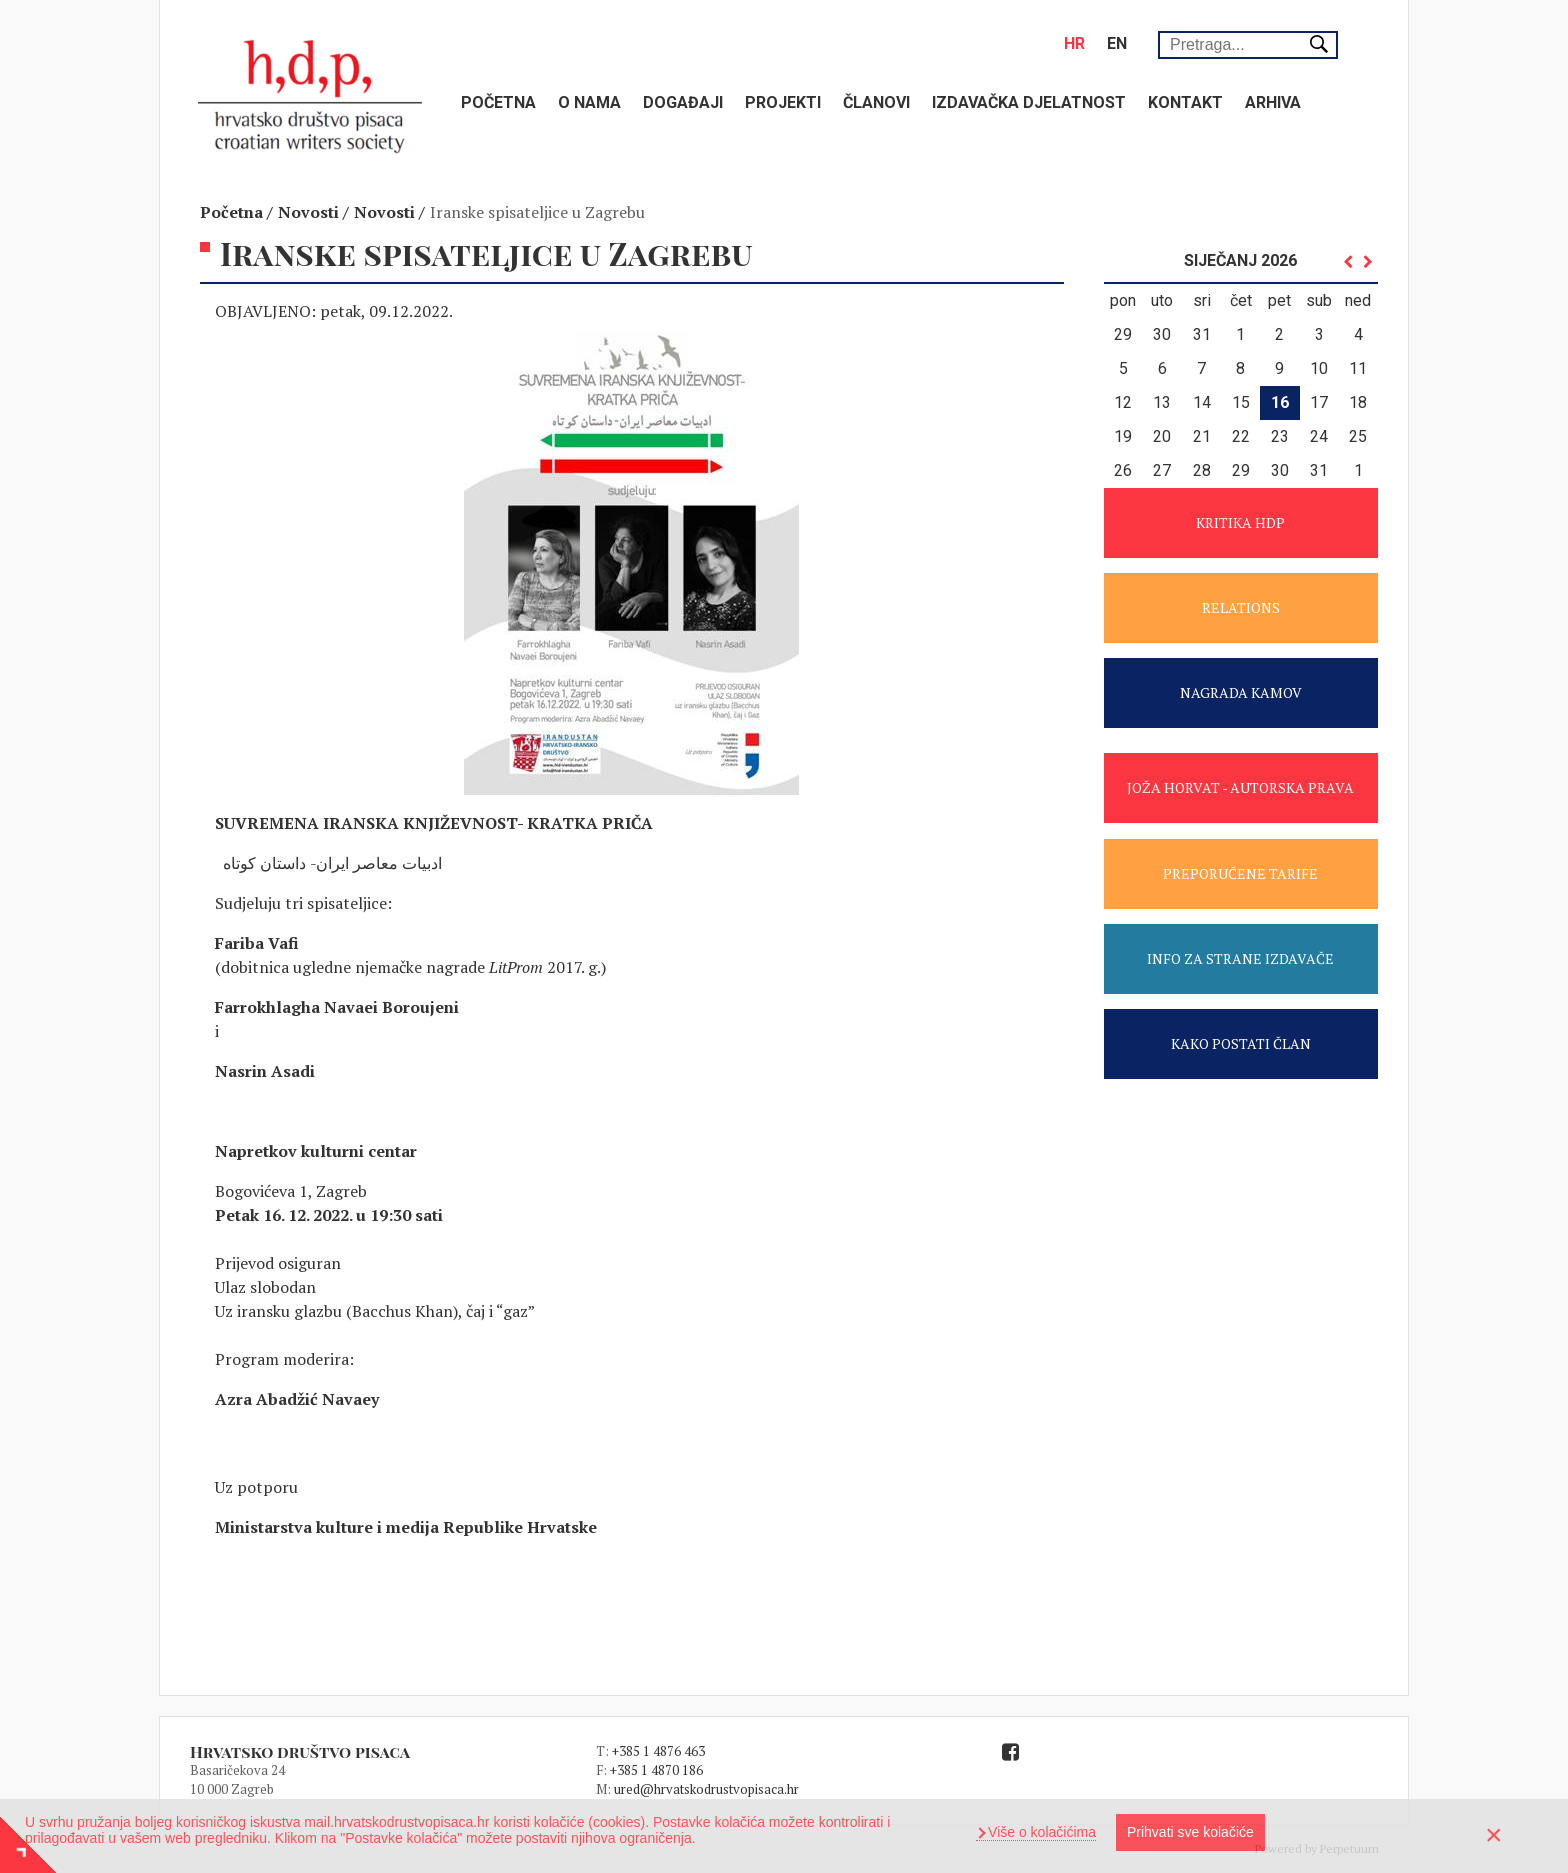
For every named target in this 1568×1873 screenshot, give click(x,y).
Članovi (876, 102)
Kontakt (1185, 102)
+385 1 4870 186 (656, 1770)
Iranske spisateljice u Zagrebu (537, 212)
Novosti (308, 212)
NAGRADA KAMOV (1241, 692)
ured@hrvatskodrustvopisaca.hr (706, 1789)
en (1117, 43)
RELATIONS (1241, 607)
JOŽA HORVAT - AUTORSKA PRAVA (1240, 787)
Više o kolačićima (1040, 1832)
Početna (498, 102)
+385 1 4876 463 (658, 1751)
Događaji (683, 102)
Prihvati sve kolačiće (1190, 1832)
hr (1074, 43)
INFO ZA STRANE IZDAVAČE (1240, 958)
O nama (589, 102)
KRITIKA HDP (1240, 522)
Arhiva (1273, 102)
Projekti (783, 102)
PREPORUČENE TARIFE (1240, 873)
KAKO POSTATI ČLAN (1241, 1043)
